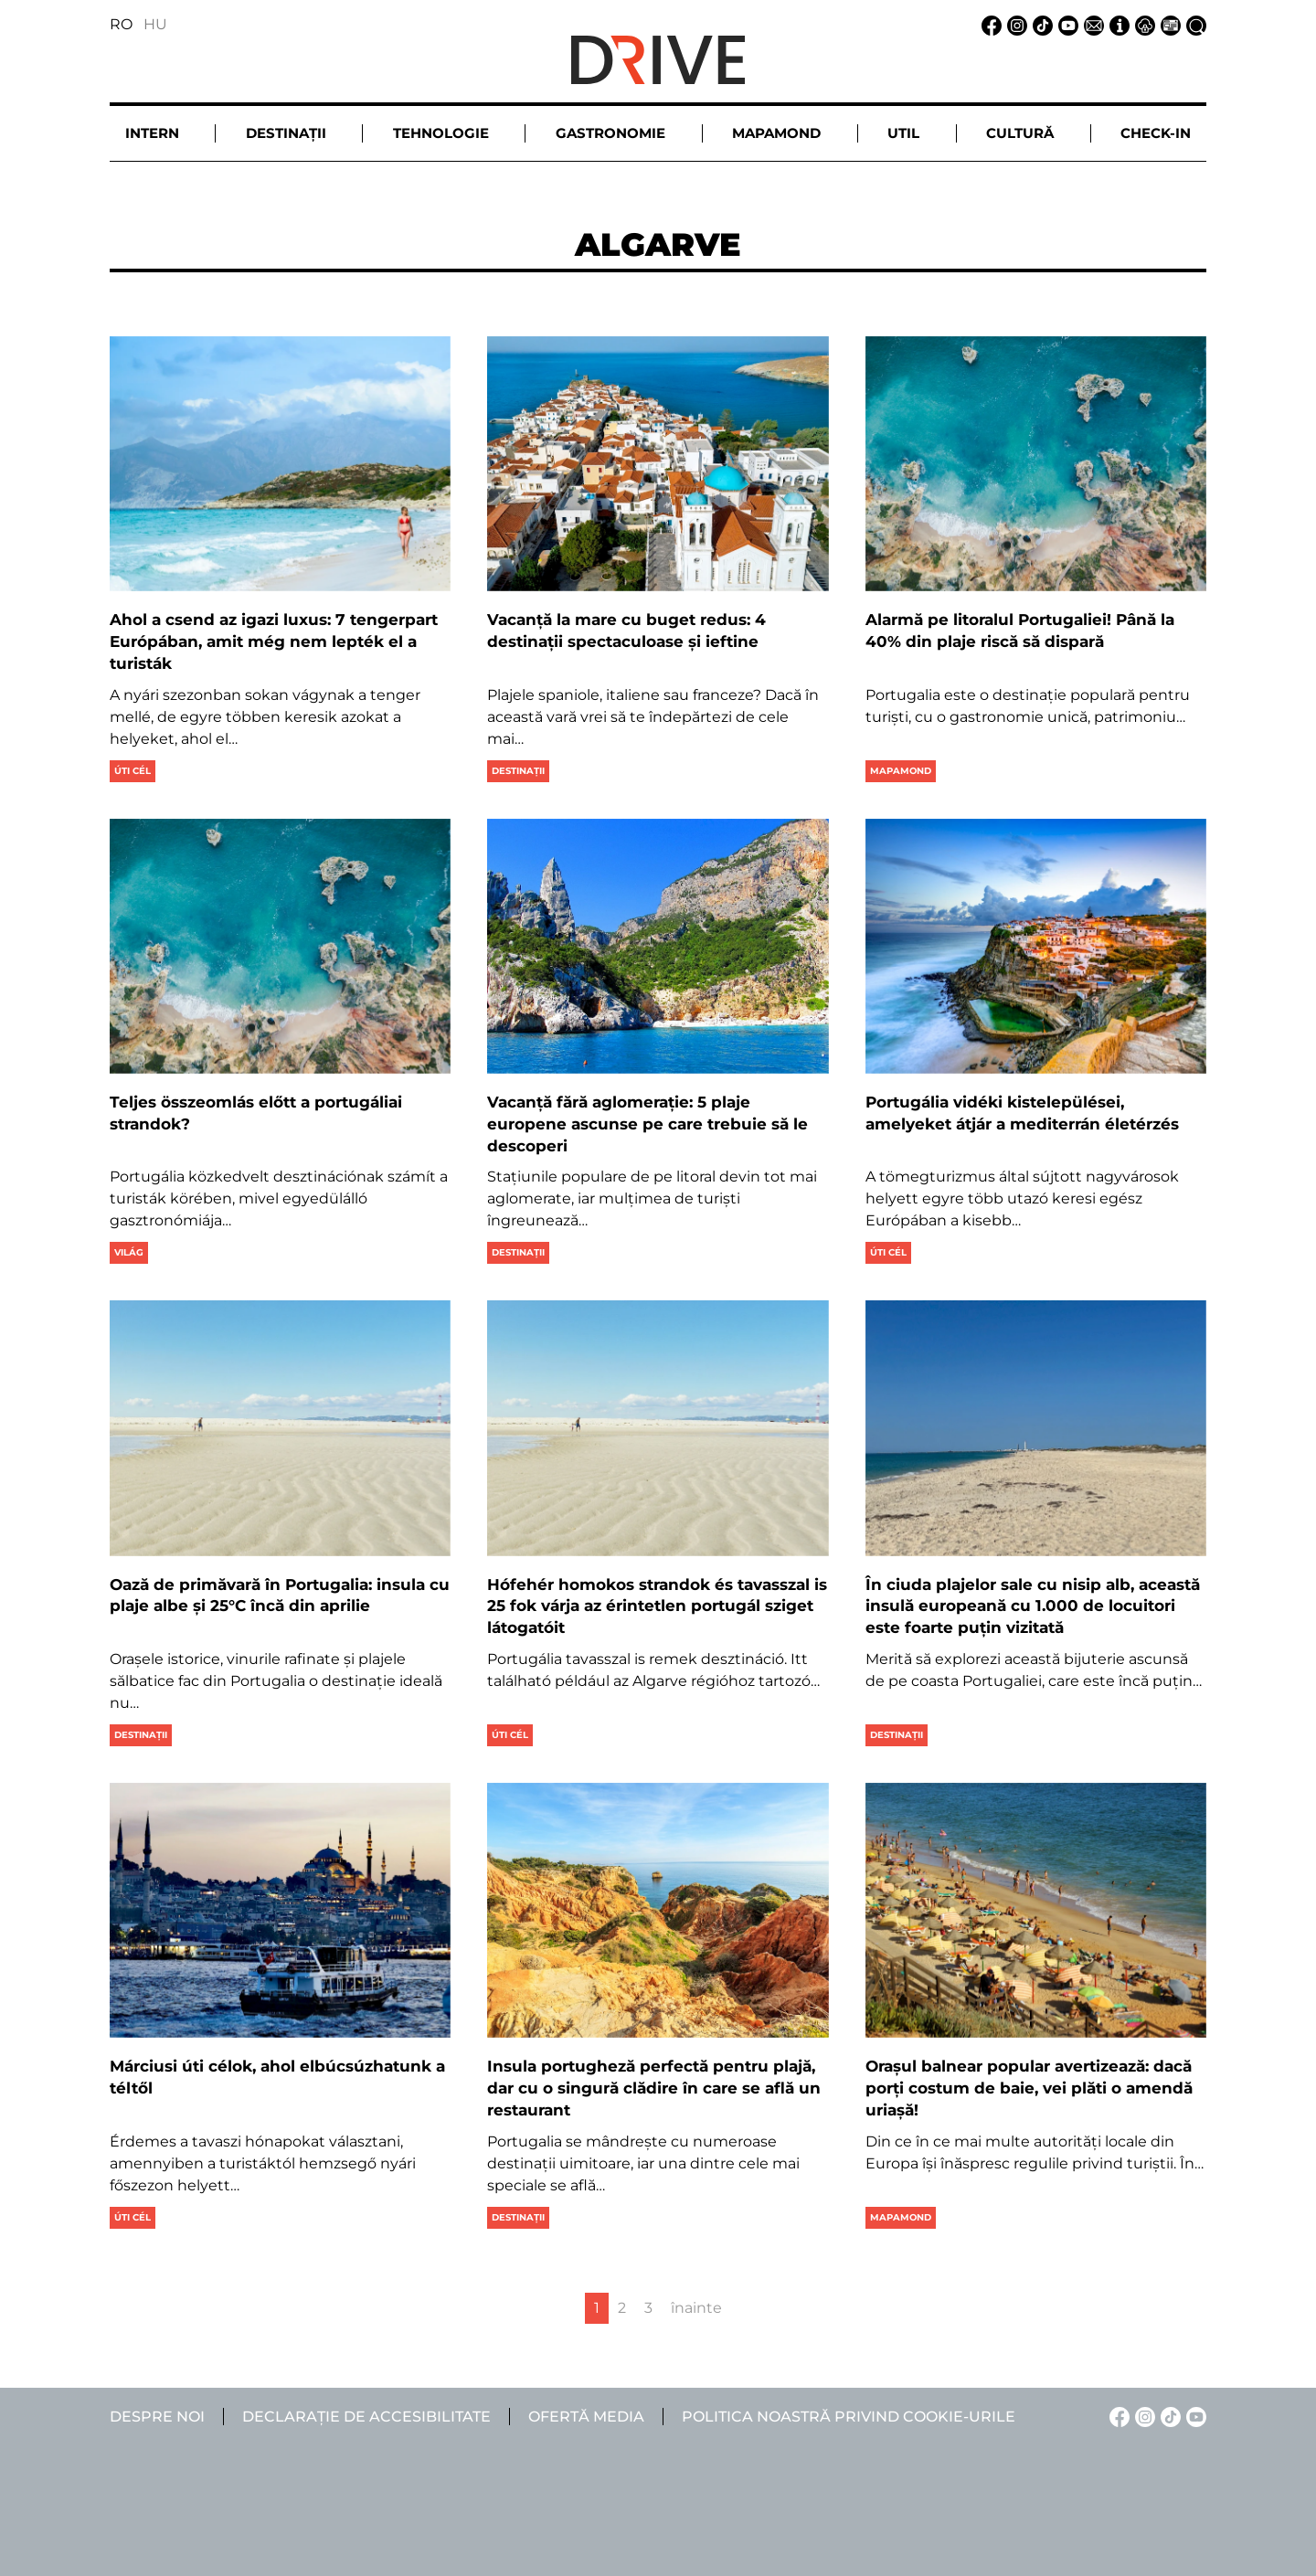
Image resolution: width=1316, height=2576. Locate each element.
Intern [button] (152, 133)
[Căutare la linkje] (1193, 24)
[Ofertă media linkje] (1168, 24)
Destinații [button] (286, 133)
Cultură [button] (1020, 133)
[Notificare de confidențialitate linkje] (1142, 24)
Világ (128, 1252)
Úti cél (132, 771)
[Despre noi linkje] (1117, 24)
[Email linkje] (1091, 24)
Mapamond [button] (776, 133)
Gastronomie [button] (610, 133)
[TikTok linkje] (1040, 24)
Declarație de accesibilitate (366, 2416)
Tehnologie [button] (441, 133)
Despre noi (157, 2416)
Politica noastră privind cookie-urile (848, 2416)
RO (121, 24)
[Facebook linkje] (989, 24)
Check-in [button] (1155, 133)
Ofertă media (586, 2416)
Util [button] (903, 133)
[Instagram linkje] (1014, 24)
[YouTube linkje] (1065, 24)
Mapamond (900, 771)
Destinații (518, 771)
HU (155, 24)
